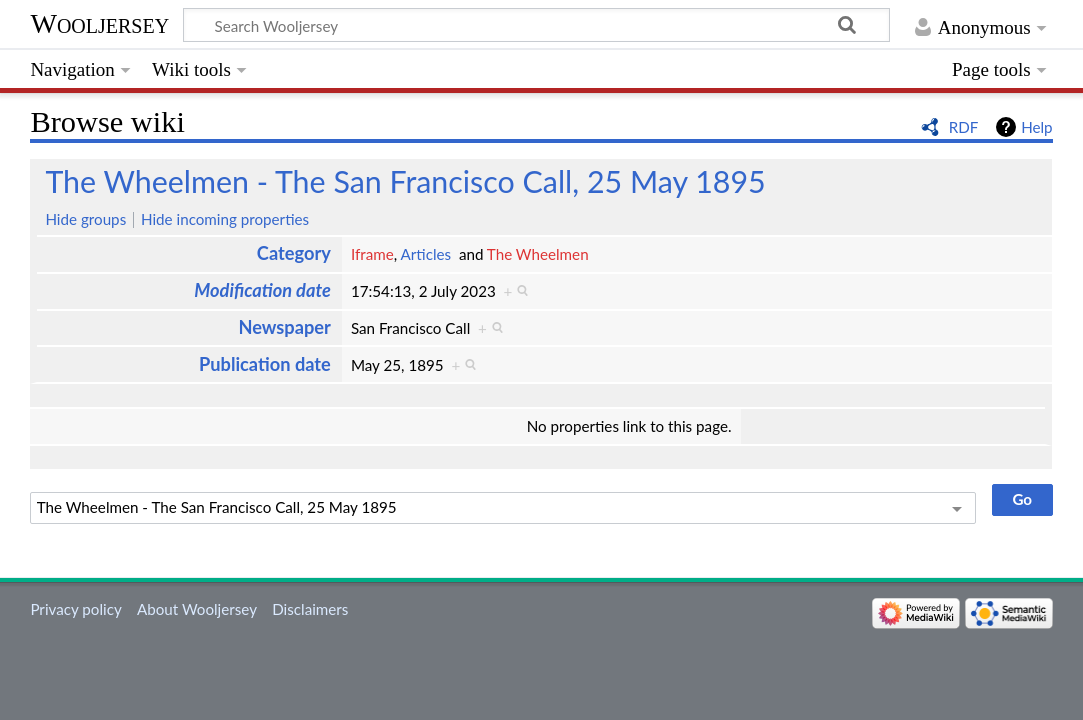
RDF (964, 127)
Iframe (372, 254)
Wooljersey (99, 23)
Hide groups (85, 219)
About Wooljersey (197, 609)
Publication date (265, 364)
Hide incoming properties (225, 219)
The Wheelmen (538, 254)
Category (294, 253)
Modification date (262, 290)
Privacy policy (75, 609)
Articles (426, 254)
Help (1036, 127)
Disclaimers (310, 609)
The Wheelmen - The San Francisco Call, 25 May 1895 (405, 181)
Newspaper (284, 327)
